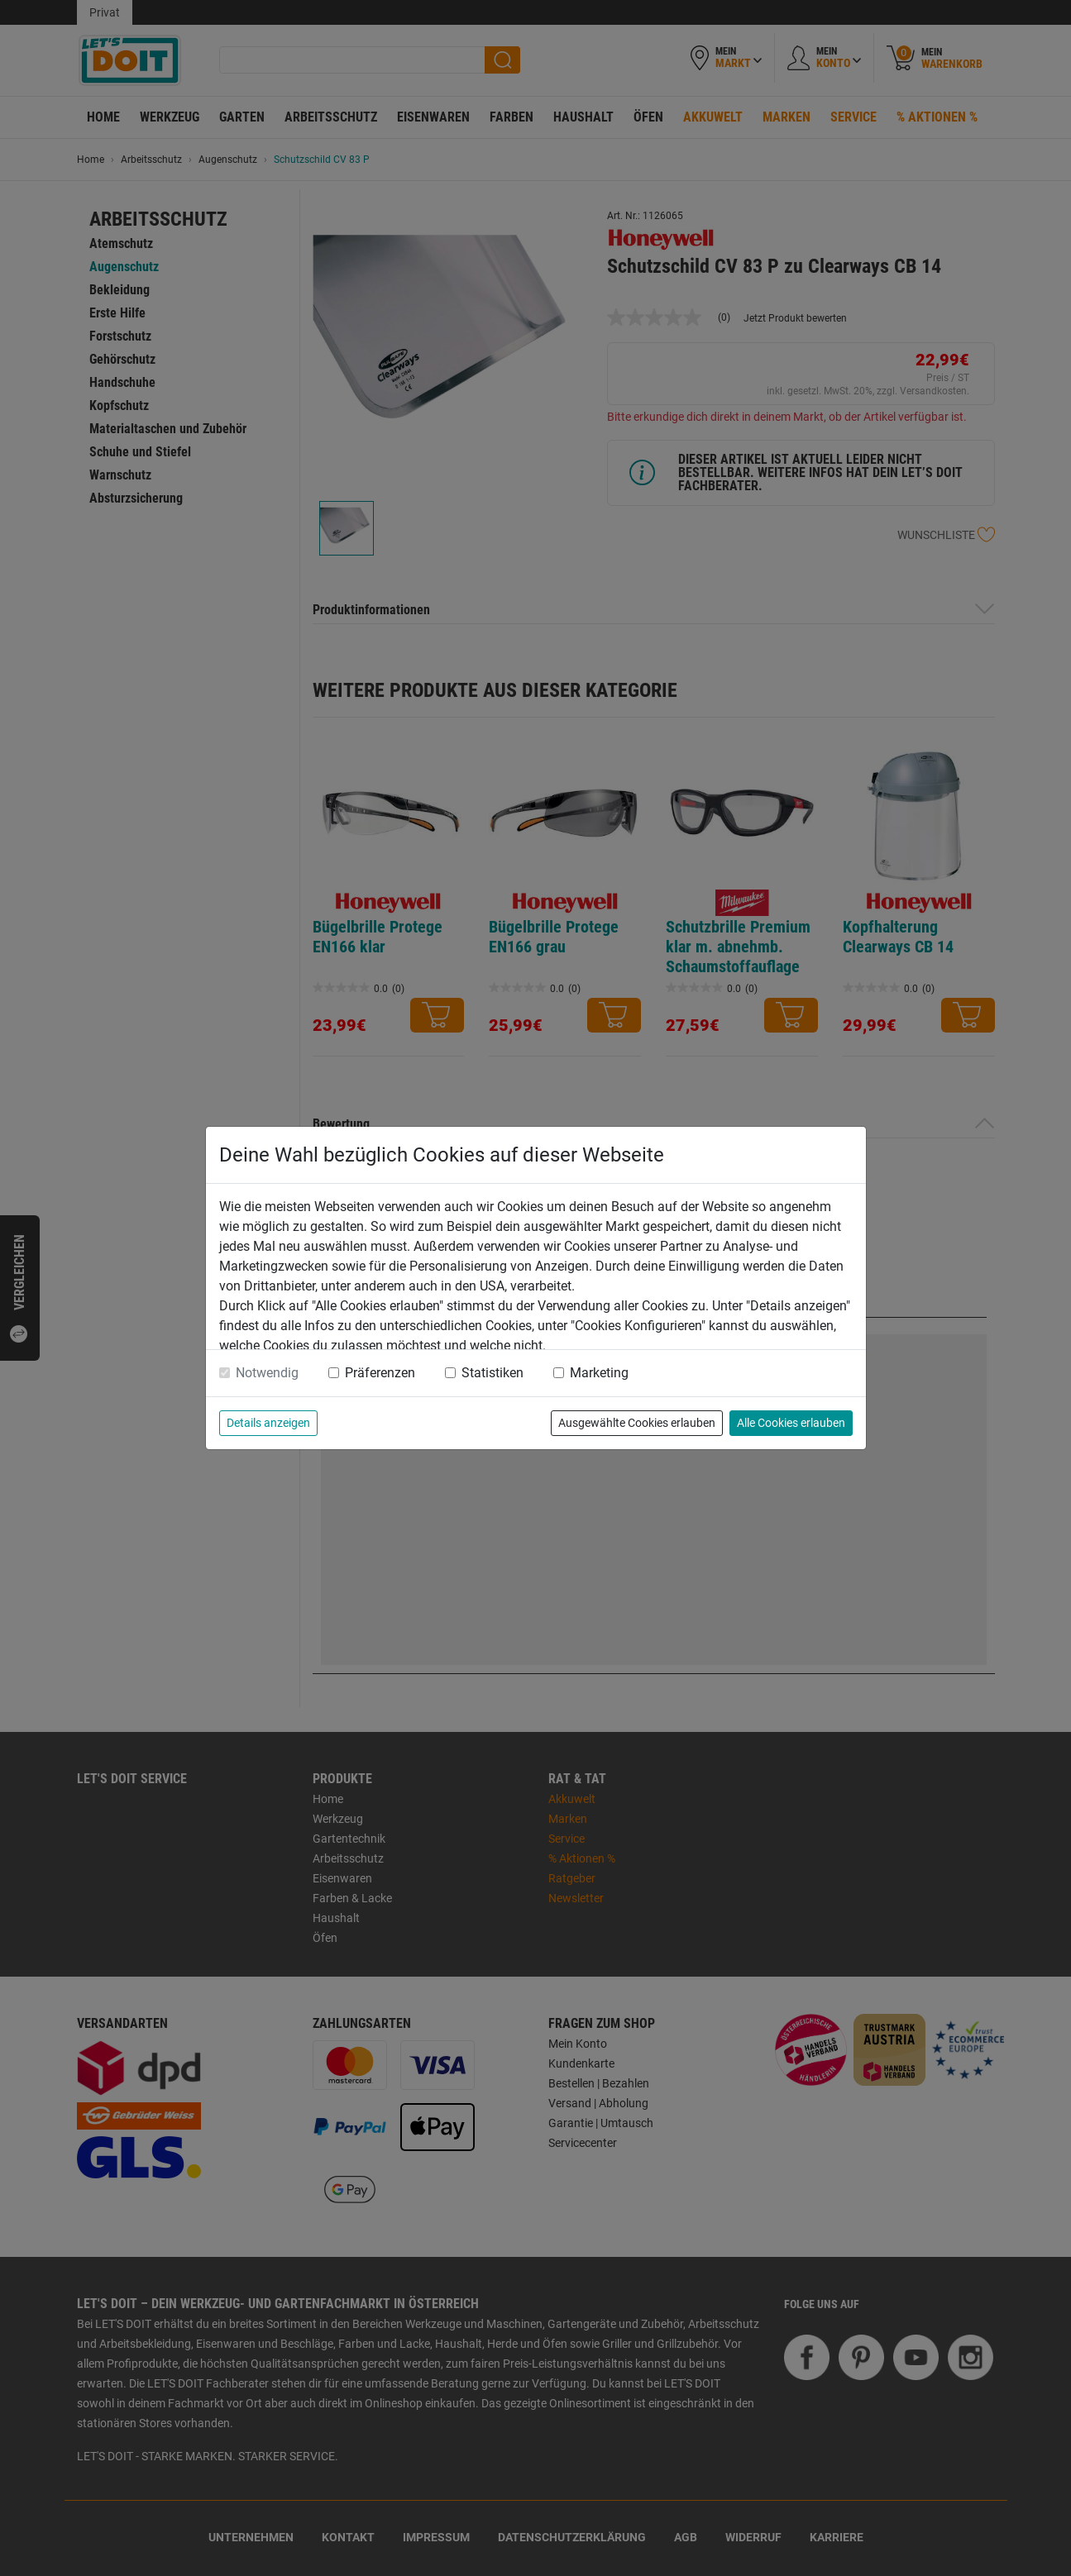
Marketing (599, 1373)
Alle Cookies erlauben (791, 1422)
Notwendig (267, 1373)
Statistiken (492, 1373)
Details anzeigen (268, 1422)
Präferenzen (380, 1373)
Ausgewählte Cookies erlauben (636, 1422)
